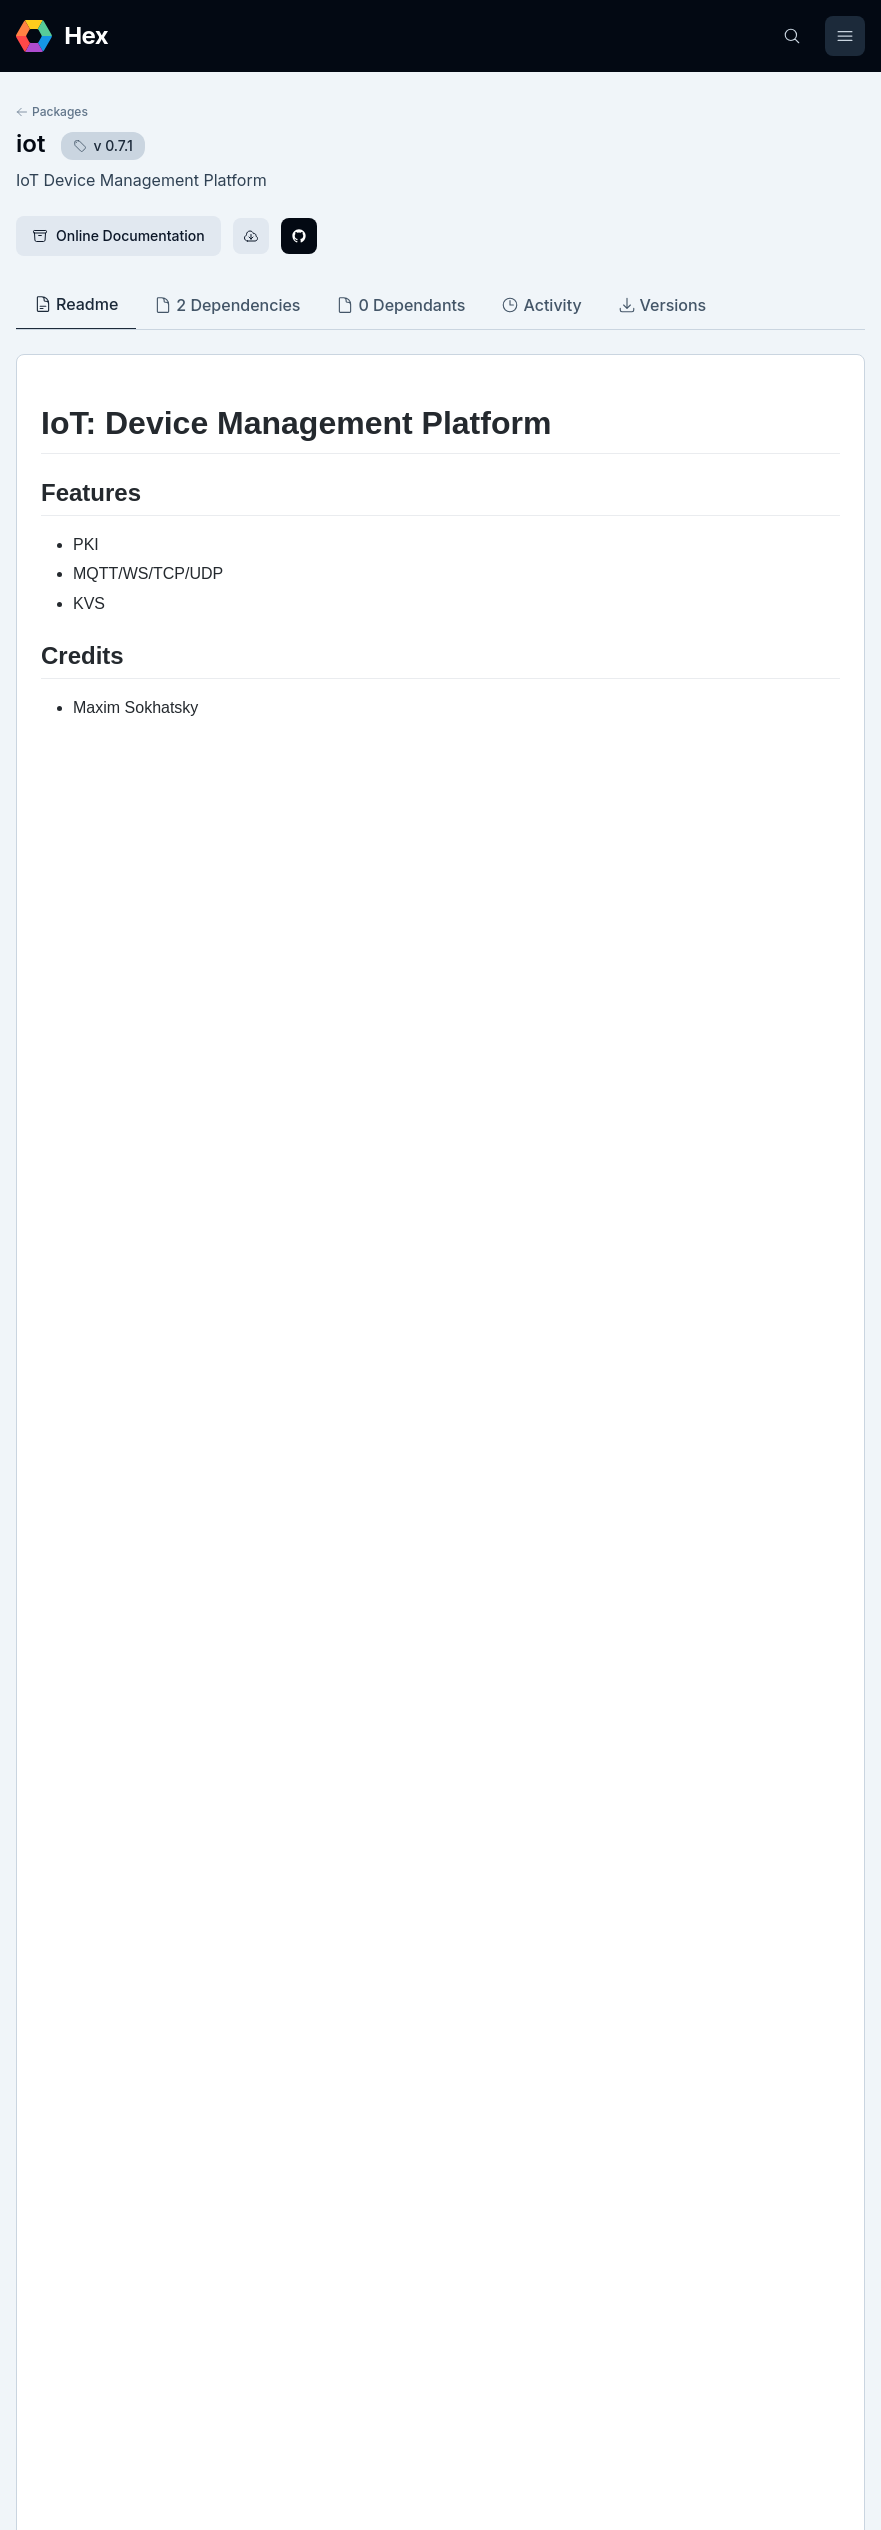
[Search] (792, 36)
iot (30, 143)
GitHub (60, 1921)
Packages (52, 111)
